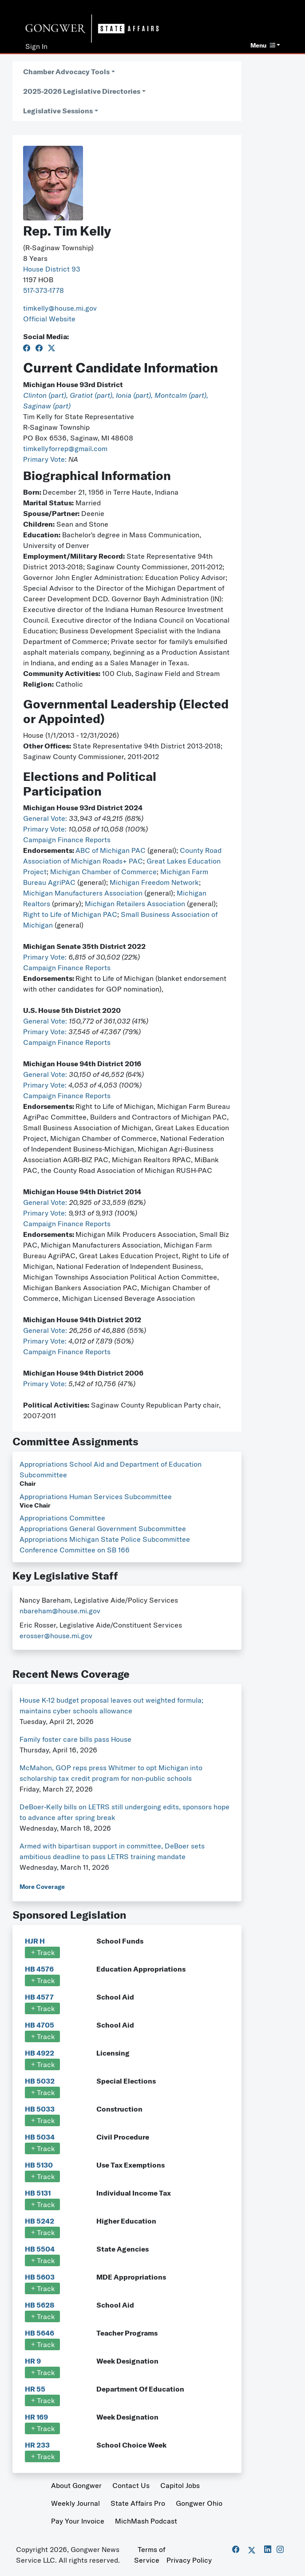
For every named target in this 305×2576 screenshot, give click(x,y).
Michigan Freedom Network (154, 882)
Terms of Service (149, 2554)
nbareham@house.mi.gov (60, 1610)
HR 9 (33, 2360)
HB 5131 (38, 2192)
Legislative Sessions (58, 110)
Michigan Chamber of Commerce (103, 871)
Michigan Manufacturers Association (83, 892)
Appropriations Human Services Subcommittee (96, 1496)
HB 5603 (40, 2276)
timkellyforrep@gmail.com (65, 448)
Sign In (36, 46)
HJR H (35, 1940)
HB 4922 (39, 2052)
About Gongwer (76, 2485)
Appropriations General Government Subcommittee (103, 1528)
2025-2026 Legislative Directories (81, 91)
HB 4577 (39, 1996)
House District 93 (51, 268)
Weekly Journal (75, 2503)
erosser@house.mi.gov (56, 1635)
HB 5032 (40, 2080)
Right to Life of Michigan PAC (70, 914)
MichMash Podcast (146, 2520)
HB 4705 (39, 2024)
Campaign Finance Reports (67, 839)
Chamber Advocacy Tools (66, 71)
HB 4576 (39, 1968)
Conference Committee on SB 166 (75, 1549)
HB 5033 (40, 2108)
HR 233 (37, 2444)
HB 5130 (39, 2164)
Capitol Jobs (180, 2485)
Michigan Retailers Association (135, 903)
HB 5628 (40, 2304)
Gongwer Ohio (199, 2503)
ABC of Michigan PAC (110, 850)
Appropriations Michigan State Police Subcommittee (105, 1539)
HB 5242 (39, 2220)
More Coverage (42, 1887)
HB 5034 (40, 2136)
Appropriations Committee (62, 1517)
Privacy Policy (189, 2560)
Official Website (49, 318)
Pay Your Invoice (77, 2520)
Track (42, 1952)
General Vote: (46, 818)
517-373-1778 (43, 290)
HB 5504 (40, 2248)
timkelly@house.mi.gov (60, 308)
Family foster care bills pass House (75, 1739)
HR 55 (35, 2388)
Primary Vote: (45, 459)
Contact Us (131, 2485)
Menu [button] (262, 45)
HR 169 (36, 2416)
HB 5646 (39, 2332)
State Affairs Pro (138, 2503)
